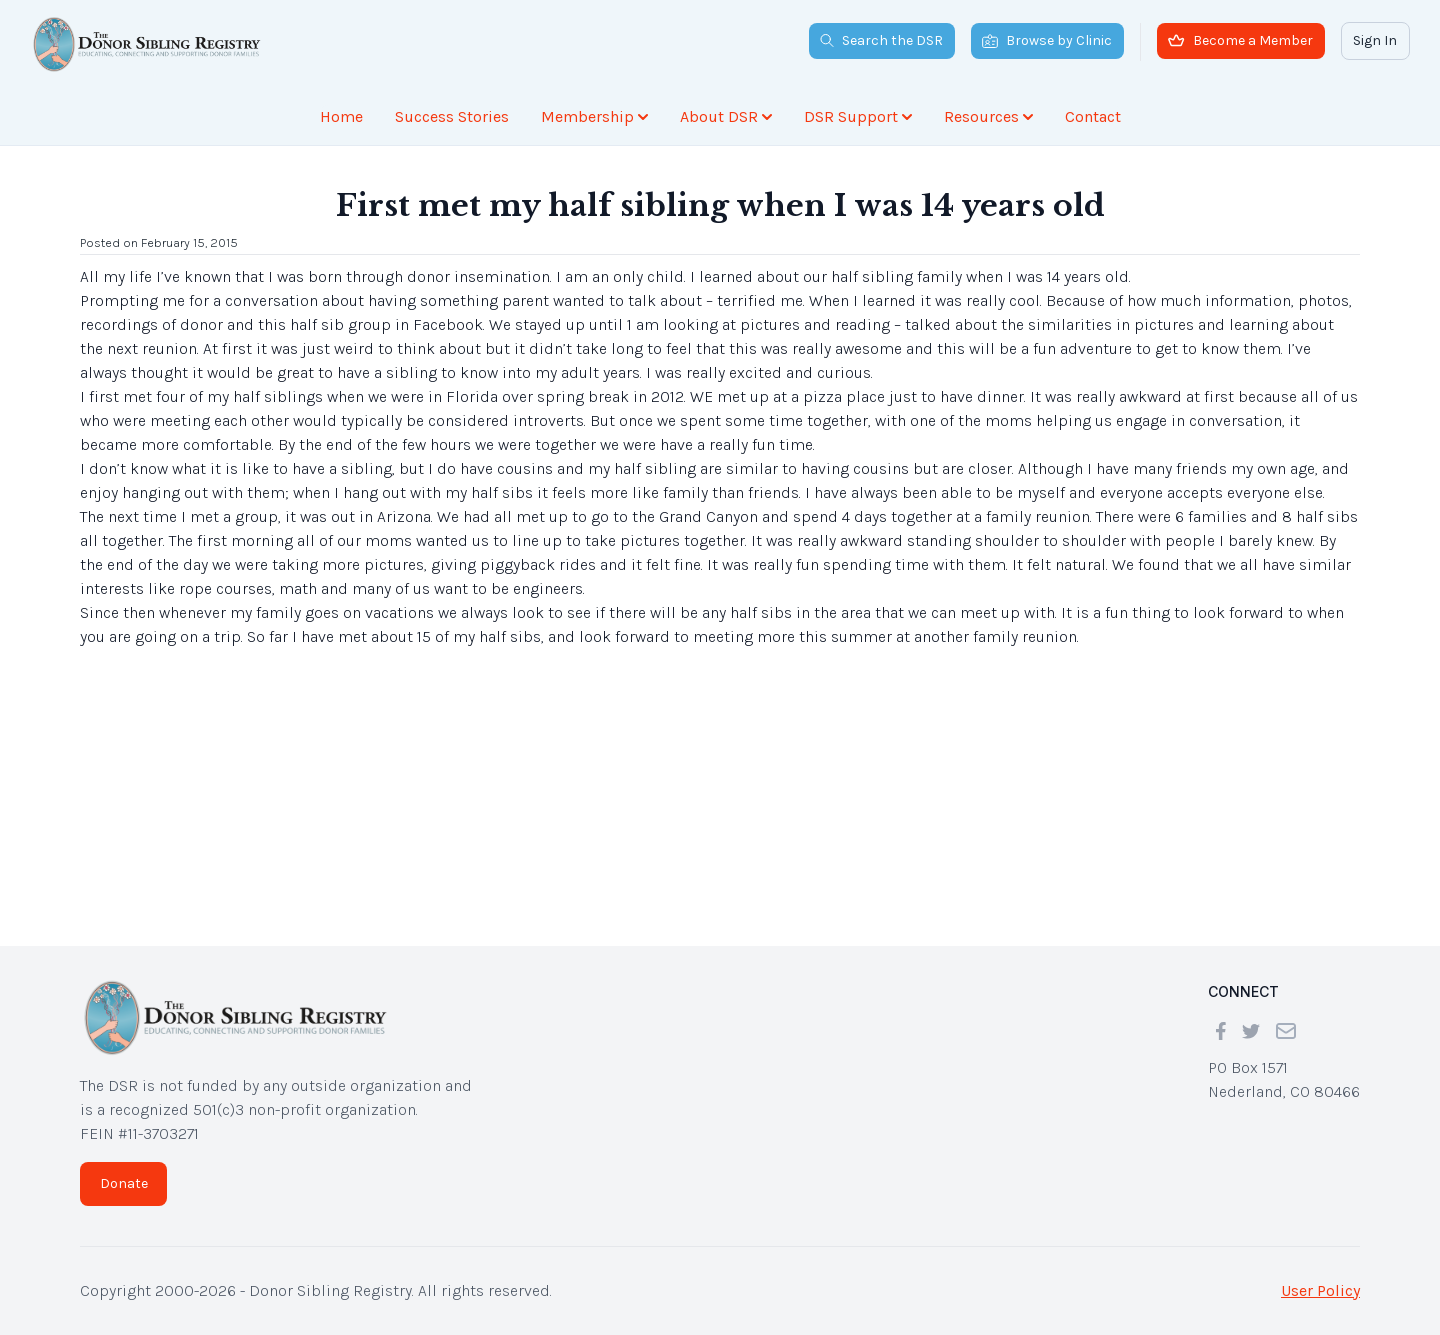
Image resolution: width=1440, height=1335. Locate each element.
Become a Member (1240, 40)
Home (341, 116)
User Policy (1320, 1290)
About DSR (726, 116)
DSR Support (858, 116)
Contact (1093, 116)
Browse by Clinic (1047, 40)
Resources (988, 116)
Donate (124, 1183)
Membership (594, 116)
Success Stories (452, 116)
